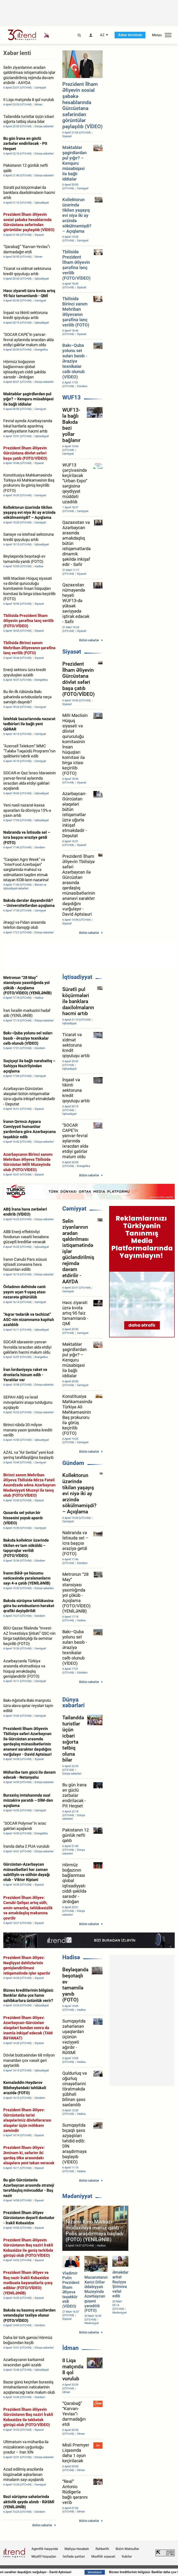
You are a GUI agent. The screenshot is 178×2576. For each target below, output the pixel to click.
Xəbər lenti (17, 53)
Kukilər (127, 2556)
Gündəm (73, 1463)
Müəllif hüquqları (43, 2556)
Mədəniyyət (77, 2196)
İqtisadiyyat (77, 977)
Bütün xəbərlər (89, 640)
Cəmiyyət (74, 1208)
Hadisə (71, 1957)
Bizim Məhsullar (127, 2549)
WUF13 (71, 397)
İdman (70, 2348)
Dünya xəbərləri (73, 1702)
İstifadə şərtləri (74, 2556)
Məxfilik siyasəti (103, 2556)
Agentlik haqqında (44, 2549)
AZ (102, 35)
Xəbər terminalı (130, 35)
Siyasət (71, 651)
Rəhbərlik (102, 2549)
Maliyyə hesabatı (77, 2549)
